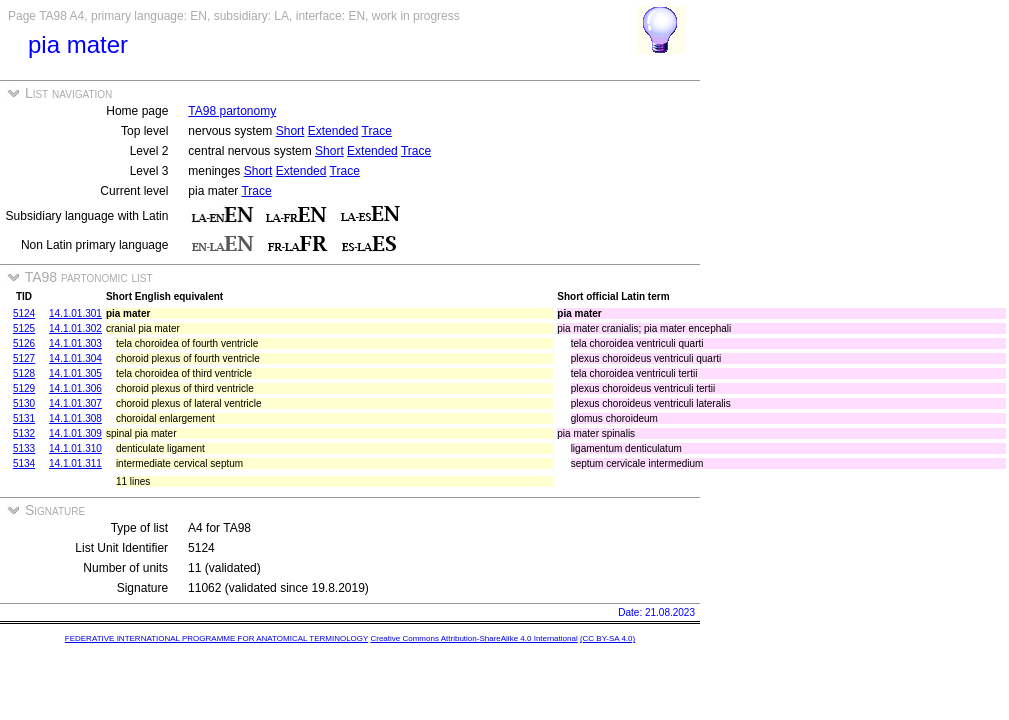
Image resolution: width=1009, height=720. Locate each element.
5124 (24, 313)
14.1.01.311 (75, 463)
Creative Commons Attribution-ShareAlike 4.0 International (473, 638)
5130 (24, 403)
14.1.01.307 (75, 403)
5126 (24, 343)
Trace (377, 131)
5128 (24, 373)
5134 (24, 463)
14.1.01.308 (75, 418)
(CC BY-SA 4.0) (607, 638)
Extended (333, 131)
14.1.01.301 (75, 313)
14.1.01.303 (75, 343)
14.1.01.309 (75, 433)
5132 (24, 433)
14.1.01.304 (75, 358)
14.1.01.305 (75, 373)
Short (290, 131)
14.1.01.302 (75, 328)
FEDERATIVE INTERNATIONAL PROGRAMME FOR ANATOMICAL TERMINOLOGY (216, 638)
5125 (24, 328)
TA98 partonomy (232, 111)
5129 (24, 388)
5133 (24, 448)
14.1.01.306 (75, 388)
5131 (24, 418)
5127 (24, 358)
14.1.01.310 (75, 448)
